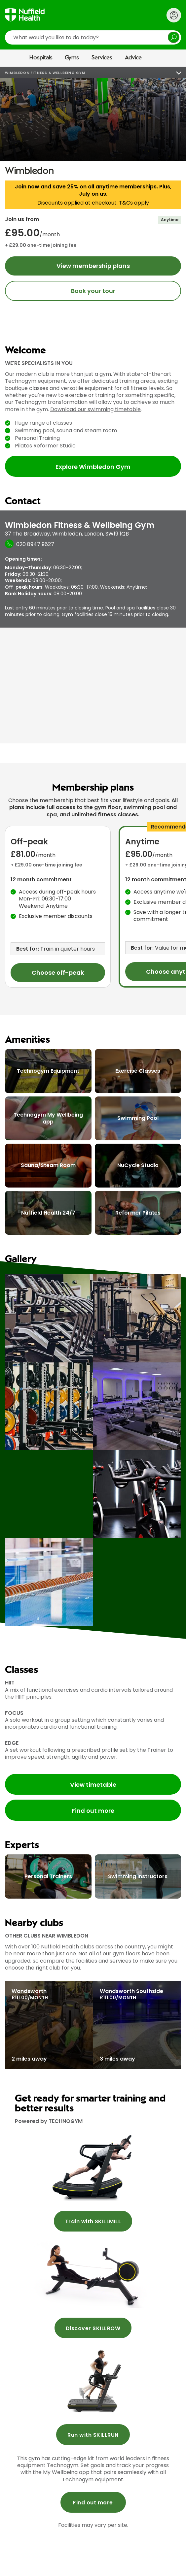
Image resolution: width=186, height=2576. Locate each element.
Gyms (72, 58)
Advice (133, 58)
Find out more (93, 1811)
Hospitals (41, 58)
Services (102, 58)
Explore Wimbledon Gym (93, 467)
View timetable (93, 1784)
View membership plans (93, 266)
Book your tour (93, 291)
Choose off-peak (58, 972)
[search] (93, 37)
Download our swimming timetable (95, 409)
